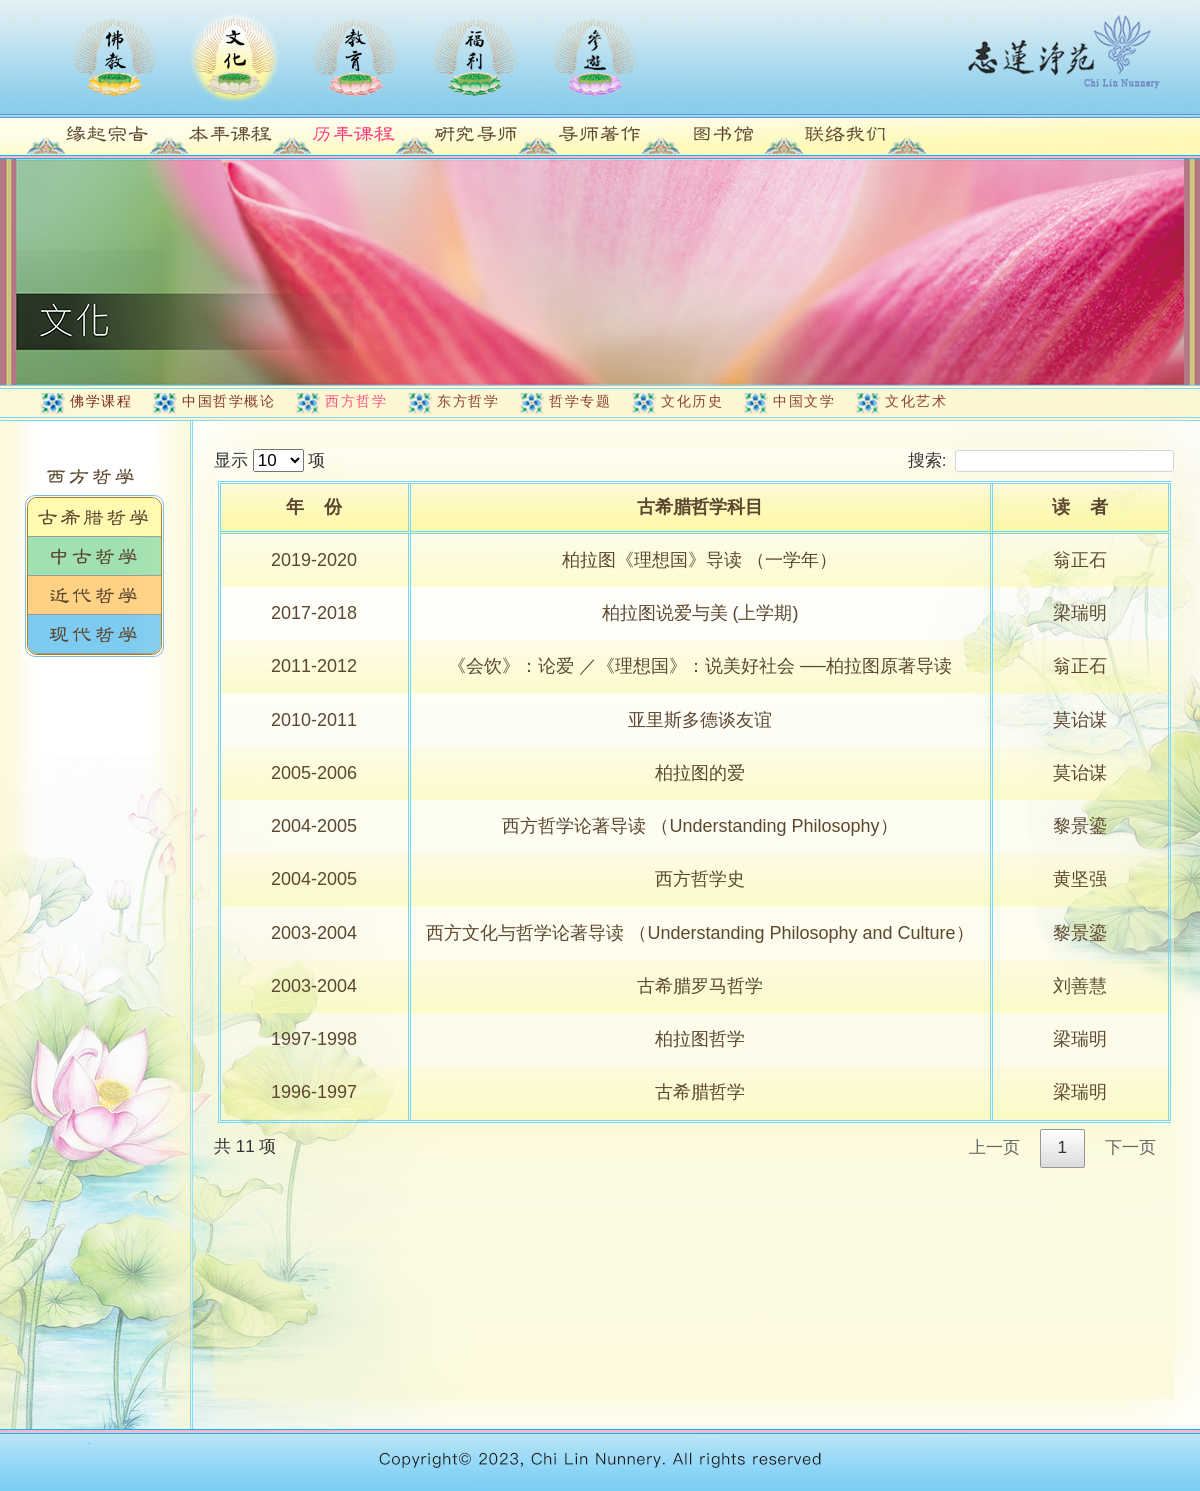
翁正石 (1080, 560)
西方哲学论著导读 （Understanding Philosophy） (699, 826)
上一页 (994, 1147)
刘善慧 (1080, 986)
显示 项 (269, 460)
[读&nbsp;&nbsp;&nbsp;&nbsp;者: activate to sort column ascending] (1082, 509)
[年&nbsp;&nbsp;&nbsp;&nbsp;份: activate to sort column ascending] (316, 509)
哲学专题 (580, 401)
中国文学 (804, 401)
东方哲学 (468, 401)
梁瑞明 (1080, 613)
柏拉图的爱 (700, 773)
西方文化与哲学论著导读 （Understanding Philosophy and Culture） (699, 933)
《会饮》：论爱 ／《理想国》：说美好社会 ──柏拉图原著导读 (700, 666)
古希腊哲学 (700, 1092)
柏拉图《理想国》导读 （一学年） (699, 560)
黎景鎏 (1080, 826)
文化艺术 (916, 401)
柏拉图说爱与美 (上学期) (700, 613)
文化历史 (692, 401)
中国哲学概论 (228, 401)
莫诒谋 (1080, 720)
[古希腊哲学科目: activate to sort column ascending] (702, 509)
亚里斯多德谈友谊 (700, 720)
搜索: (1041, 460)
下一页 (1130, 1147)
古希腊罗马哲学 (700, 986)
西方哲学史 (700, 879)
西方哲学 (356, 401)
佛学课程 (101, 401)
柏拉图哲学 (700, 1039)
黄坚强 (1080, 879)
